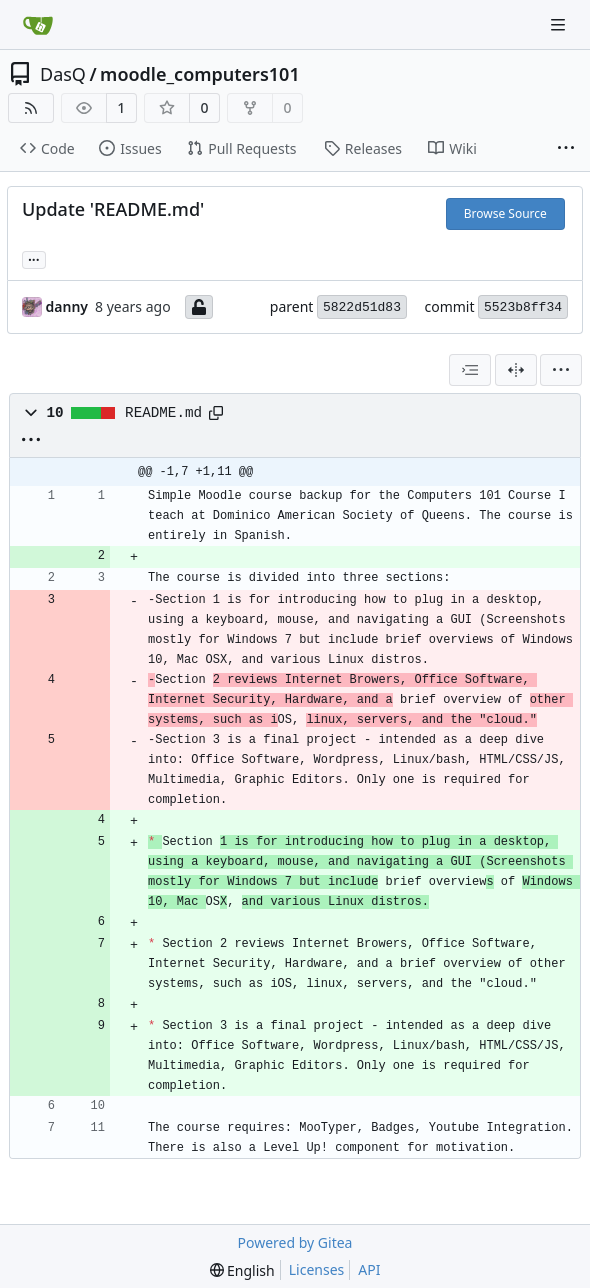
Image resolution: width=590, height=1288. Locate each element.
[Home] (38, 25)
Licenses (317, 1269)
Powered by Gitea (295, 1242)
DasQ (63, 74)
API (369, 1269)
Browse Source (505, 213)
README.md (163, 413)
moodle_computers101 (200, 74)
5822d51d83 (362, 307)
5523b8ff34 (523, 307)
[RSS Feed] (31, 108)
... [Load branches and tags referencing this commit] (34, 258)
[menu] (561, 370)
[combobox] (470, 370)
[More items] (566, 149)
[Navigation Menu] (560, 24)
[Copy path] (216, 413)
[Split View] (516, 370)
